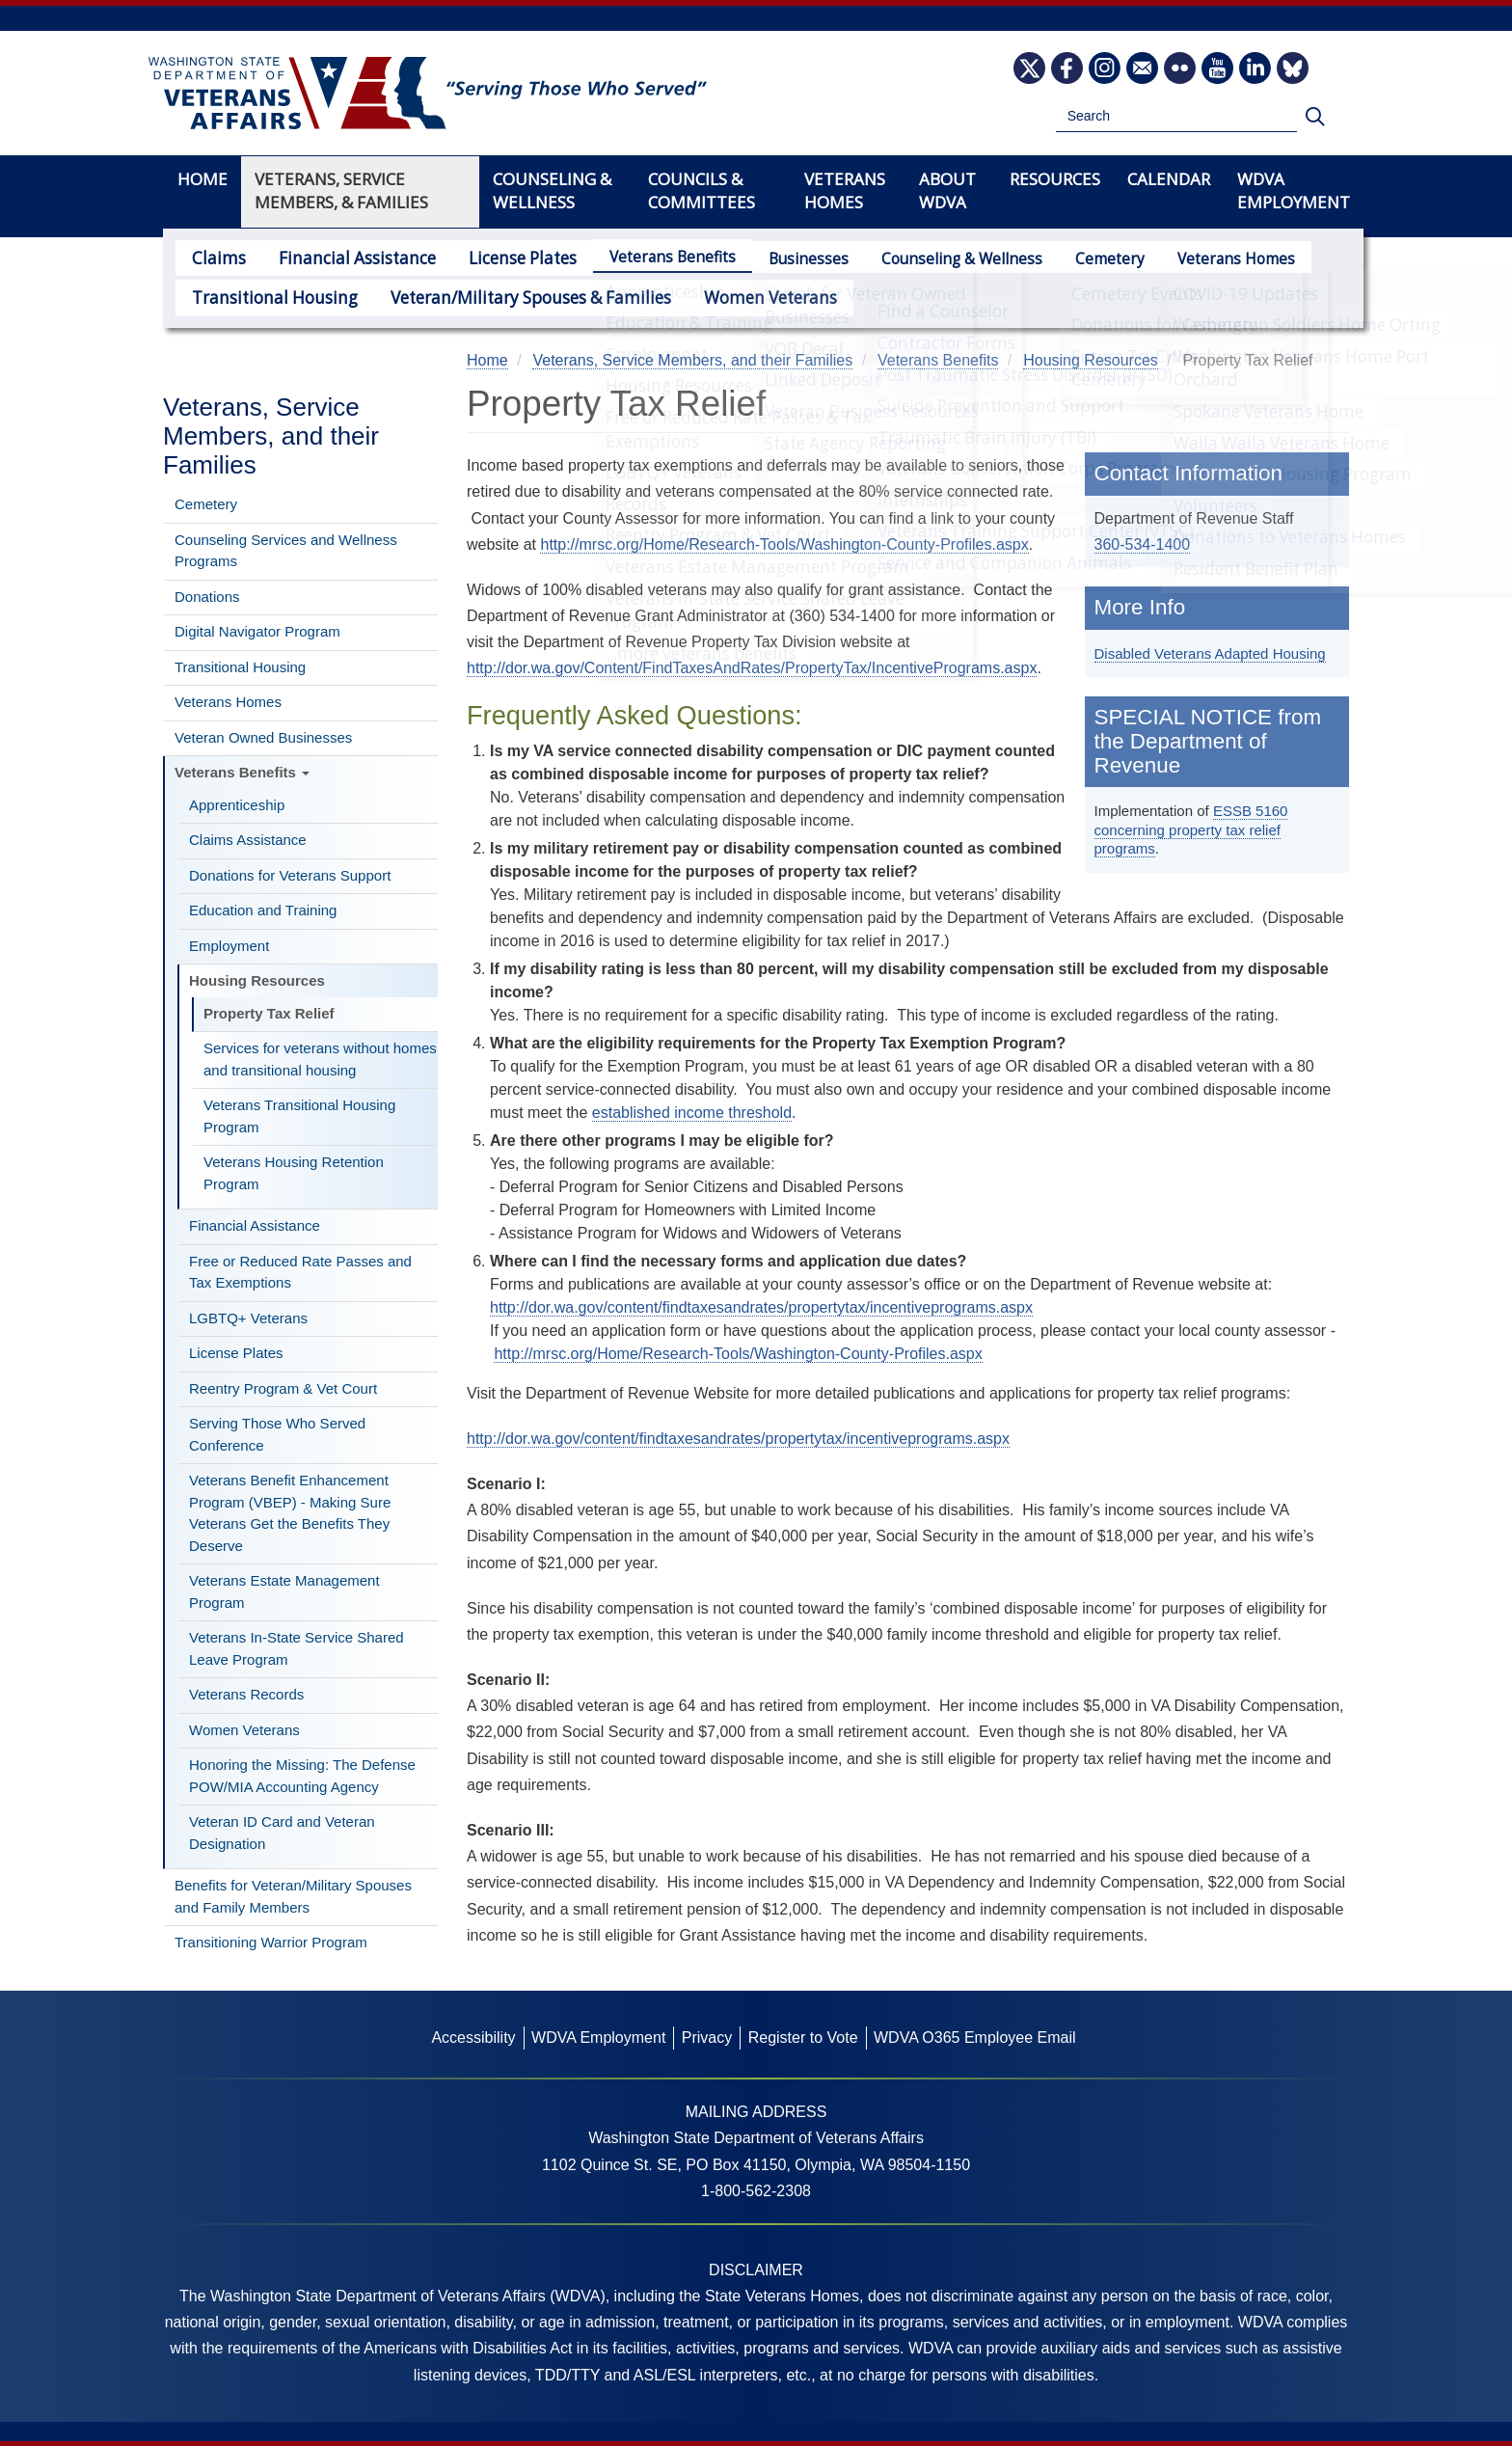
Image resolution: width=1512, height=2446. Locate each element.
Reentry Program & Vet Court (283, 1388)
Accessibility (473, 2037)
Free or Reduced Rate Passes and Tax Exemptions (300, 1272)
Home (202, 179)
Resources (1055, 179)
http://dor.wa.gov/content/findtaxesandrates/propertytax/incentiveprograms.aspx (761, 1307)
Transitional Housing (265, 296)
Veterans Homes (1203, 259)
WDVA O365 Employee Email (975, 2037)
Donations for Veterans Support (290, 875)
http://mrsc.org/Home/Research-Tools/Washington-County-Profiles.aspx (784, 544)
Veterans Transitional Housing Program (299, 1116)
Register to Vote (803, 2037)
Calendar (1168, 179)
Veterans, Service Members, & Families (341, 190)
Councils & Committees (701, 190)
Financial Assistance (341, 257)
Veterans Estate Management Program (284, 1591)
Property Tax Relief (269, 1013)
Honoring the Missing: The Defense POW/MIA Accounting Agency (302, 1775)
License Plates (494, 257)
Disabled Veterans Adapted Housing (1210, 653)
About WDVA (947, 190)
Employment (229, 946)
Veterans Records (246, 1694)
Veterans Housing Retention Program (293, 1173)
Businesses (776, 259)
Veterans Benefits (640, 257)
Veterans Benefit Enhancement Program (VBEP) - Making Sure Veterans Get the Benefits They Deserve (290, 1513)
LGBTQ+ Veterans (248, 1318)
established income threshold (692, 1112)
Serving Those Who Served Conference (277, 1434)
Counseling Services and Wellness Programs (286, 550)
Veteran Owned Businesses (263, 737)
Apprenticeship (236, 805)
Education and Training (263, 910)
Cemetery (1077, 259)
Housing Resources (257, 980)
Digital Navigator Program (257, 631)
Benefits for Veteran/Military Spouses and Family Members (293, 1896)
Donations (207, 596)
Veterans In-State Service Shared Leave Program (296, 1648)
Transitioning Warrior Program (271, 1942)
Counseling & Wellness (929, 259)
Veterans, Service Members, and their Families (271, 436)
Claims (215, 257)
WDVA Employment (1293, 190)
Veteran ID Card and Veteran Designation (282, 1832)
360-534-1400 (1142, 544)
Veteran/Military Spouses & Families (499, 296)
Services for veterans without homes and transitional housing (320, 1059)
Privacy (707, 2037)
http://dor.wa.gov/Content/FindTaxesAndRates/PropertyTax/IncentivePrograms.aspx (752, 668)
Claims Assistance (248, 839)
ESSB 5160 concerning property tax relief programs (1191, 829)
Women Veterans (720, 296)
